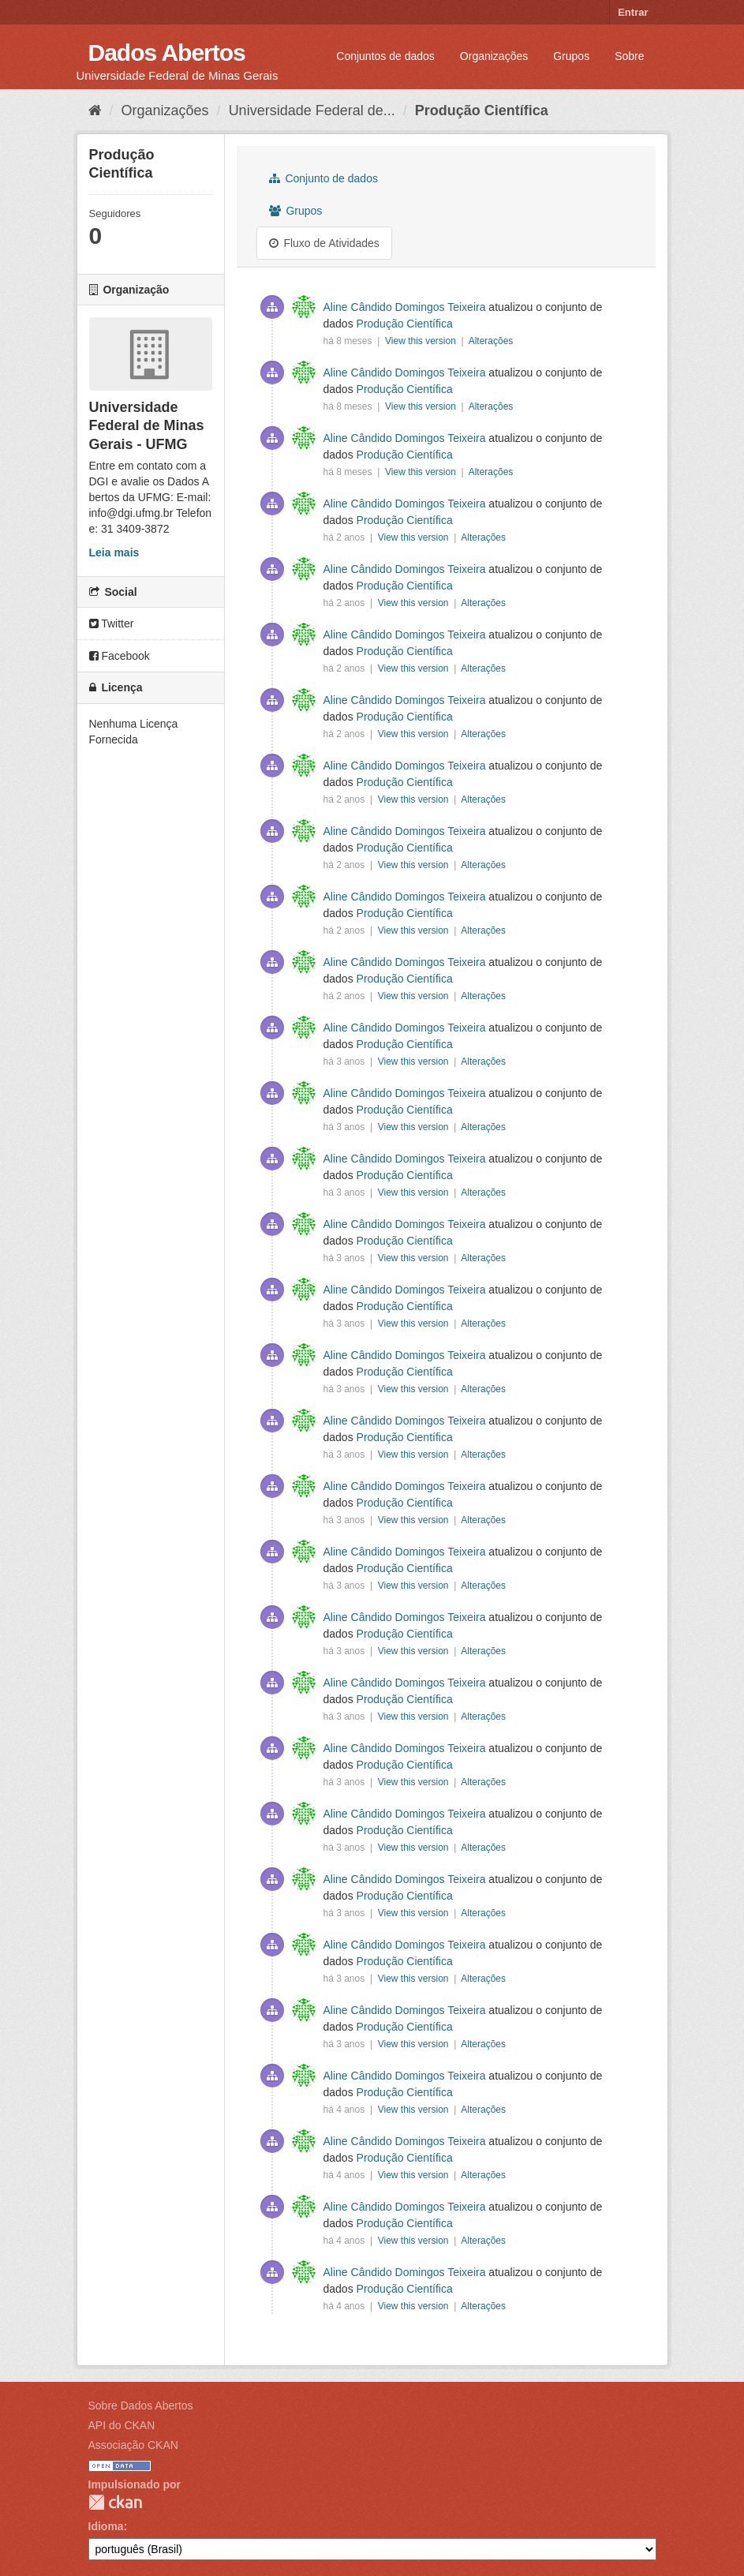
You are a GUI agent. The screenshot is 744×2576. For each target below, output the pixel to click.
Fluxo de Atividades (324, 243)
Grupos (571, 56)
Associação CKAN (133, 2445)
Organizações (494, 56)
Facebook (119, 656)
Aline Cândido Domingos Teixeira (404, 307)
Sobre (629, 56)
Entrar (633, 12)
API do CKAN (121, 2425)
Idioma (106, 2526)
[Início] (95, 110)
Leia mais (114, 552)
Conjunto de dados (323, 178)
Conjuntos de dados (385, 56)
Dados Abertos (166, 52)
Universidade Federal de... (312, 110)
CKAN (115, 2502)
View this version (421, 340)
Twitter (111, 623)
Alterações (491, 340)
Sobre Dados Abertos (140, 2405)
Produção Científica (481, 110)
